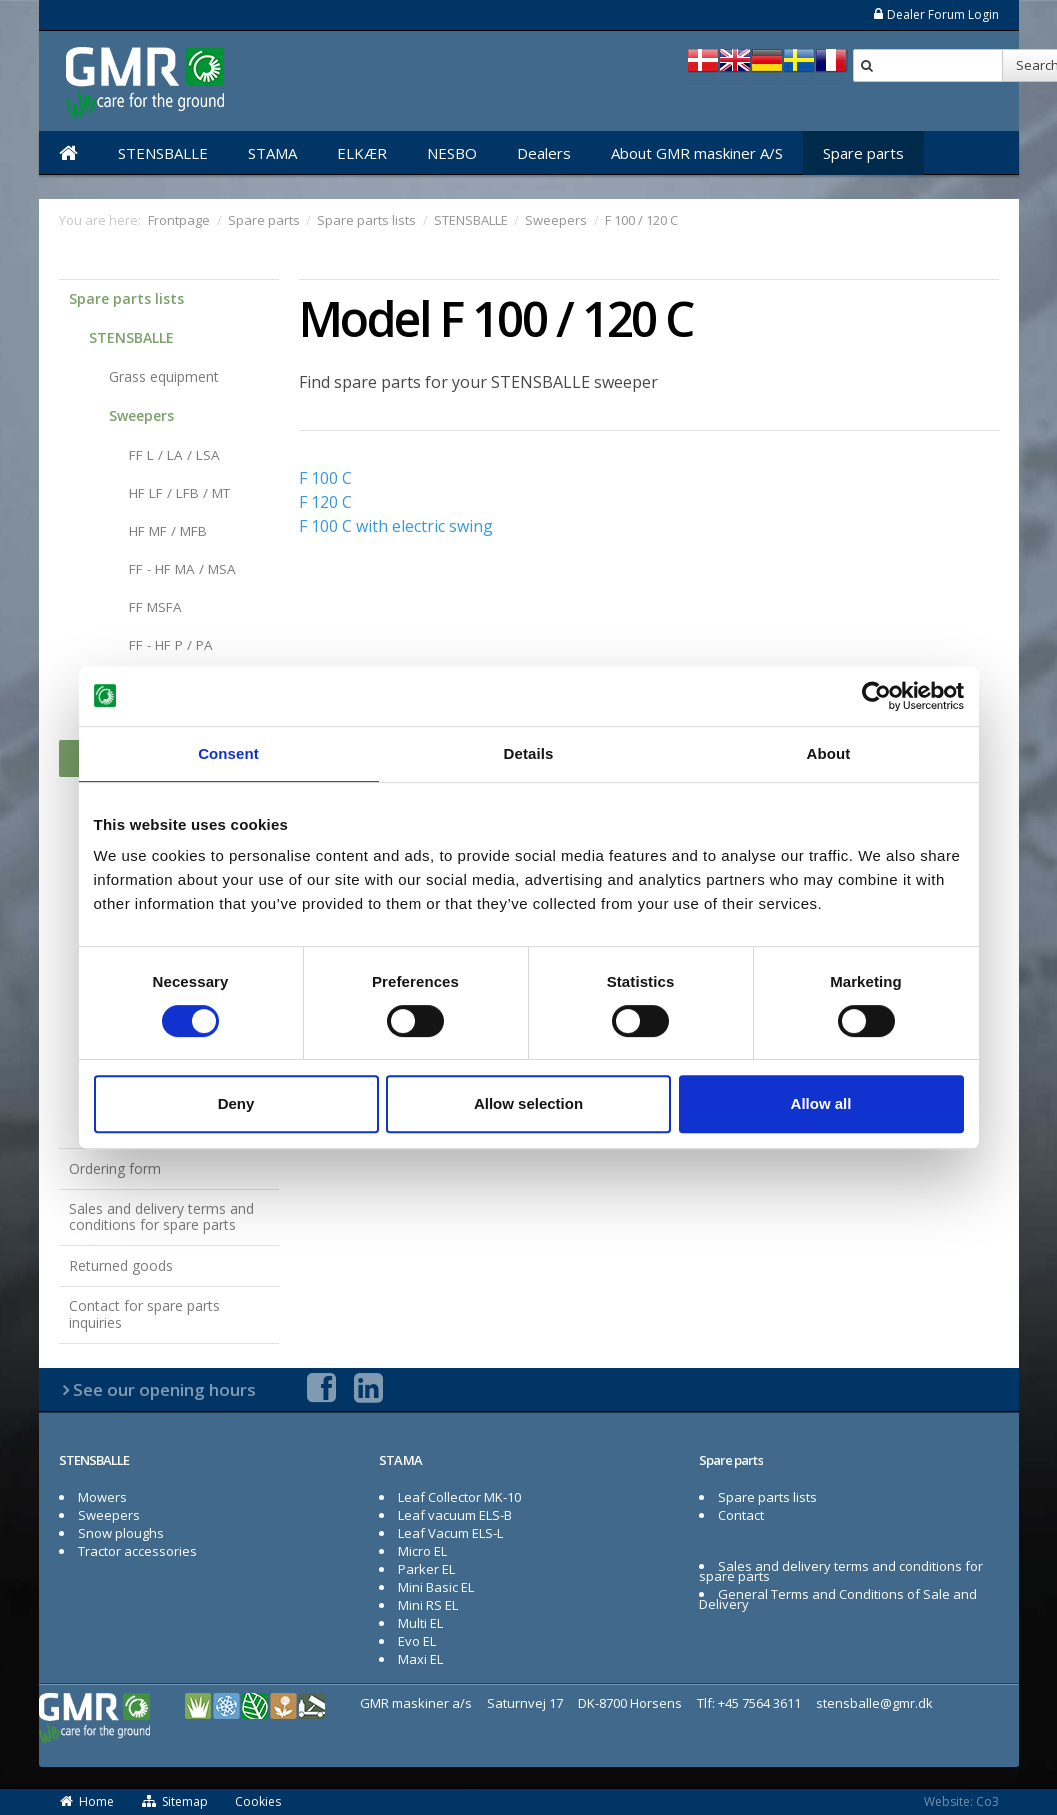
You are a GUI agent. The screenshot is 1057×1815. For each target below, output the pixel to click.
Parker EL (426, 1569)
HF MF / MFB (168, 531)
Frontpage (179, 220)
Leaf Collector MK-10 (459, 1497)
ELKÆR (362, 153)
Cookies (258, 1801)
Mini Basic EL (436, 1587)
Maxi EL (420, 1659)
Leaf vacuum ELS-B (455, 1515)
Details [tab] (529, 753)
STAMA (272, 153)
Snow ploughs (121, 1533)
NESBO (452, 153)
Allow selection (528, 1103)
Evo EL (417, 1641)
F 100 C (325, 478)
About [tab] (829, 753)
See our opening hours (164, 1389)
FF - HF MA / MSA (182, 569)
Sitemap (175, 1801)
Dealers (544, 153)
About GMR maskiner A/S (697, 153)
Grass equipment (164, 376)
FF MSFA (155, 607)
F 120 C (325, 502)
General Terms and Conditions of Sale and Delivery (838, 1599)
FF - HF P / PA (171, 645)
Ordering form (115, 1168)
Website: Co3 (961, 1801)
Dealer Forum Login (935, 14)
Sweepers (141, 415)
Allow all (821, 1103)
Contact (741, 1515)
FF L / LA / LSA (174, 455)
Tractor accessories (137, 1551)
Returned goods (121, 1265)
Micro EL (422, 1551)
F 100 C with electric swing (396, 526)
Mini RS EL (428, 1605)
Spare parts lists (126, 298)
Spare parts (863, 153)
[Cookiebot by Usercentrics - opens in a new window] (876, 696)
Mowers (102, 1497)
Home (87, 1801)
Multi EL (420, 1623)
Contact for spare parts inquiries (144, 1314)
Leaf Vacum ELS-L (450, 1533)
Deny (236, 1103)
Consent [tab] (228, 753)
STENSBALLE (163, 153)
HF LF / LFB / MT (179, 493)
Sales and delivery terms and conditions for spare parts (161, 1217)
